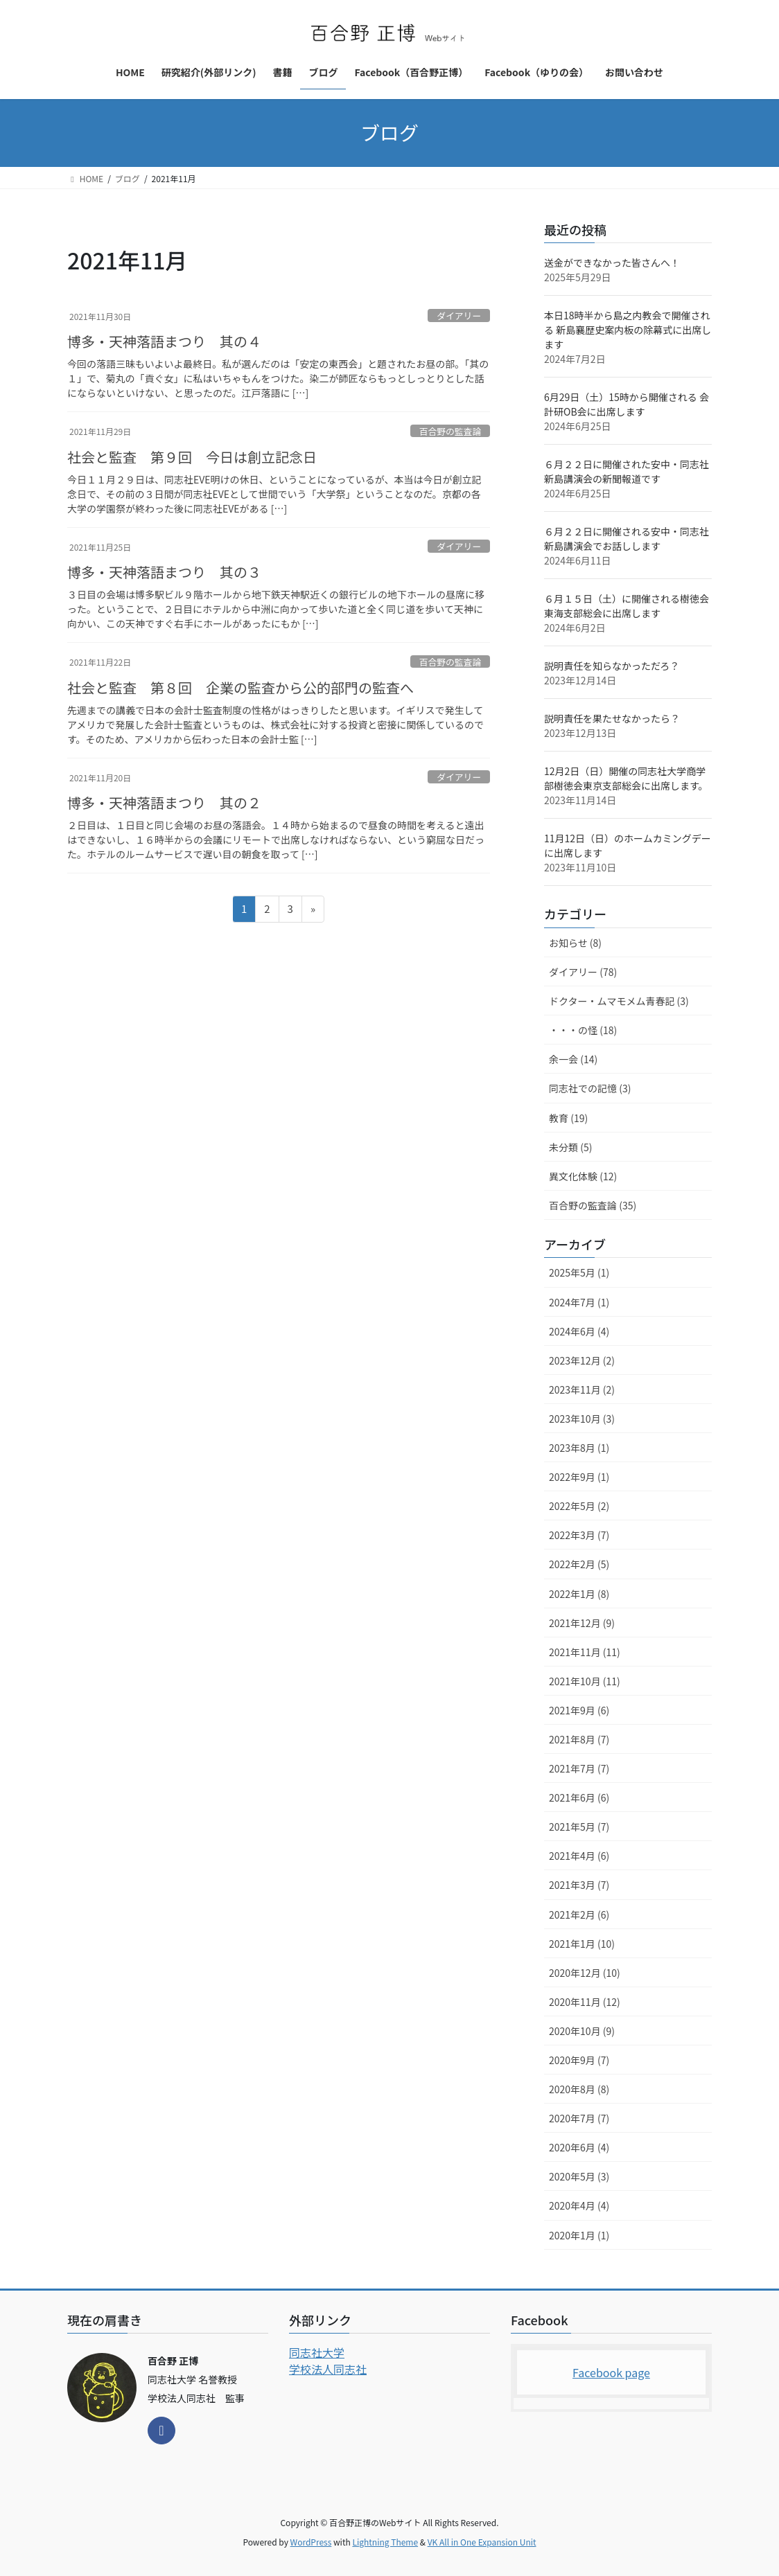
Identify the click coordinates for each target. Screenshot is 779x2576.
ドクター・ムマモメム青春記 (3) (619, 1001)
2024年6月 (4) (579, 1331)
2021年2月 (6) (579, 1914)
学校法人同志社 (328, 2369)
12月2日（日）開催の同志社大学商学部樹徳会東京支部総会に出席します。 (626, 778)
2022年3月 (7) (579, 1535)
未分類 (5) (570, 1147)
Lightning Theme (385, 2542)
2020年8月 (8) (579, 2089)
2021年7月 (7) (579, 1768)
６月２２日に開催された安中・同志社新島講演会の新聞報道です (626, 471)
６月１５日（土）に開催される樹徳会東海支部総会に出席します (626, 606)
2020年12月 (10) (584, 1973)
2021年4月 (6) (579, 1856)
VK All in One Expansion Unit (482, 2542)
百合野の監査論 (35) (592, 1205)
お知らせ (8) (575, 943)
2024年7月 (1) (579, 1302)
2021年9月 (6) (579, 1710)
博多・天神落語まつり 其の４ (164, 341)
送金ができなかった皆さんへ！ (612, 262)
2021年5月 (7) (579, 1826)
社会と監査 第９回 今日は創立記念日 (192, 457)
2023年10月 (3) (582, 1418)
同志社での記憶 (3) (590, 1088)
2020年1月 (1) (579, 2235)
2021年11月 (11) (584, 1652)
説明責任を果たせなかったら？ (612, 718)
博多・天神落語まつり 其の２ (164, 802)
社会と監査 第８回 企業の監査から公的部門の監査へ (240, 687)
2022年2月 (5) (579, 1564)
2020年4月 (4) (579, 2205)
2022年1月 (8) (579, 1594)
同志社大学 (316, 2352)
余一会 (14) (573, 1059)
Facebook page (611, 2372)
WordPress (311, 2542)
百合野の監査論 (450, 431)
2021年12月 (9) (582, 1623)
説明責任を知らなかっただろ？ (611, 666)
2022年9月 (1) (579, 1477)
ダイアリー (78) (583, 972)
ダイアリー (459, 315)
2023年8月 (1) (579, 1448)
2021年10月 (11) (584, 1681)
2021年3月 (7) (579, 1885)
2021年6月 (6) (579, 1797)
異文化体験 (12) (583, 1176)
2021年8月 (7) (579, 1739)
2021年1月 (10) (582, 1944)
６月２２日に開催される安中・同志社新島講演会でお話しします (626, 538)
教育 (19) (568, 1118)
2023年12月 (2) (582, 1360)
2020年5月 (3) (579, 2176)
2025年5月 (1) (579, 1272)
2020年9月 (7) (579, 2060)
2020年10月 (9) (582, 2031)
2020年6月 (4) (579, 2147)
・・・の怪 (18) (583, 1030)
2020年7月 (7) (579, 2118)
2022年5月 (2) (579, 1506)
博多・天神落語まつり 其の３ (164, 572)
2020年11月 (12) (584, 2002)
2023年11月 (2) (582, 1389)
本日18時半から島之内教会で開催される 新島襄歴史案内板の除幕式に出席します (627, 329)
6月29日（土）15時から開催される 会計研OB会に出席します (626, 404)
